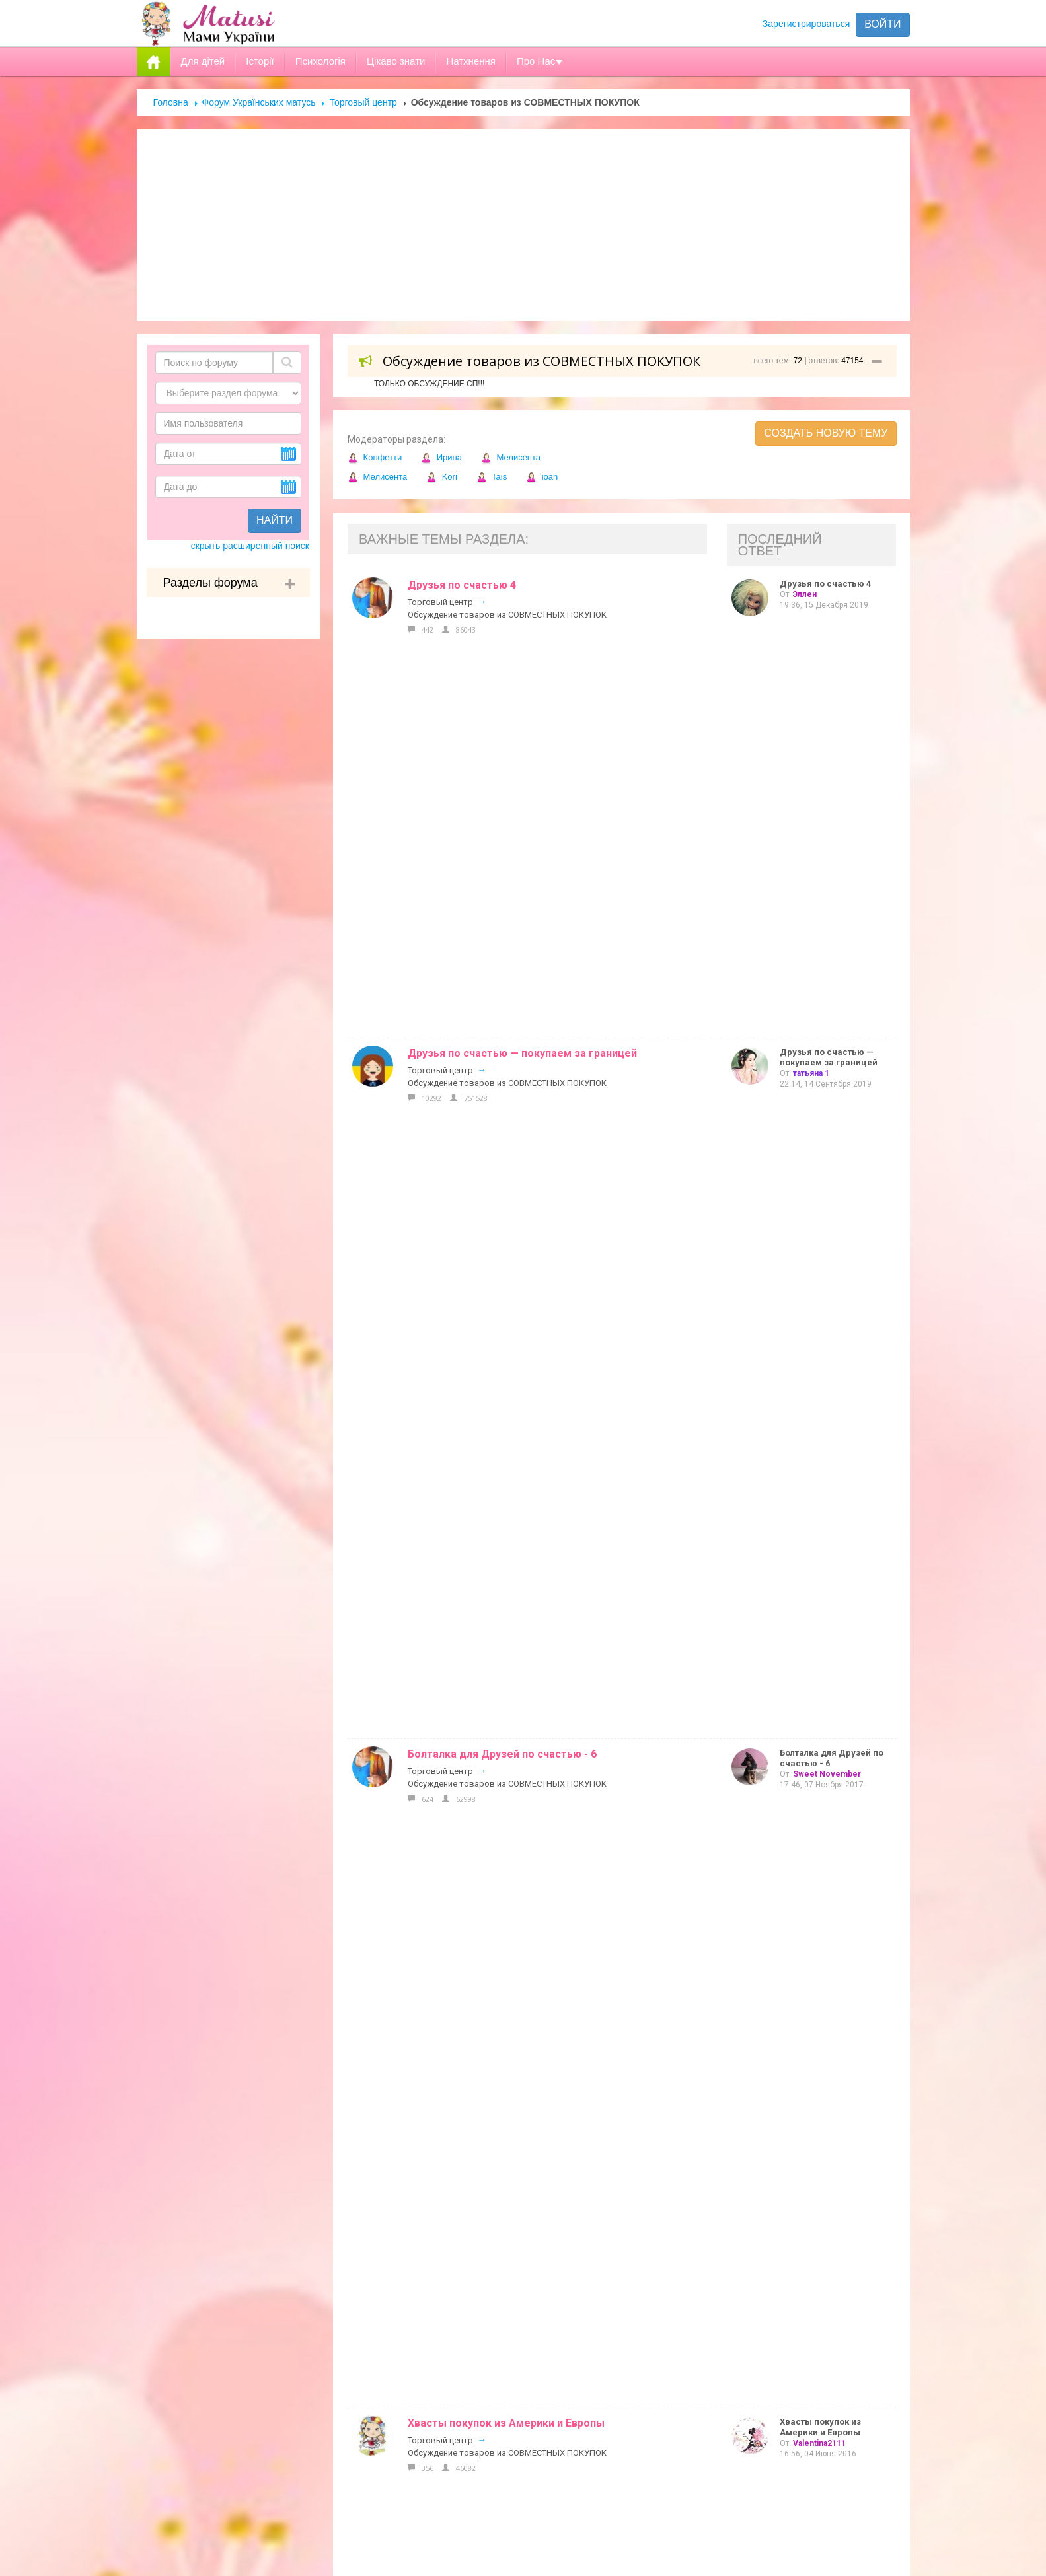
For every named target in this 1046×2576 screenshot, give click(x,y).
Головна (170, 102)
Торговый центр (362, 102)
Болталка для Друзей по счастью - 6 (502, 738)
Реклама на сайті (460, 2189)
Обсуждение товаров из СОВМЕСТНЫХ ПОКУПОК (507, 615)
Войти (882, 24)
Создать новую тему (825, 433)
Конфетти (375, 457)
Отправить (707, 2491)
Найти (274, 520)
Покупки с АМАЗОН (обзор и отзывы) (505, 891)
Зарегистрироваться (806, 23)
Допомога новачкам (469, 2217)
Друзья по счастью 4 (462, 585)
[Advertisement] (523, 225)
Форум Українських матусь (259, 102)
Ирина (441, 457)
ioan (542, 477)
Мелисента (511, 457)
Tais (491, 477)
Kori (441, 477)
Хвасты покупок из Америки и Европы (506, 814)
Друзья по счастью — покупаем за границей (522, 661)
